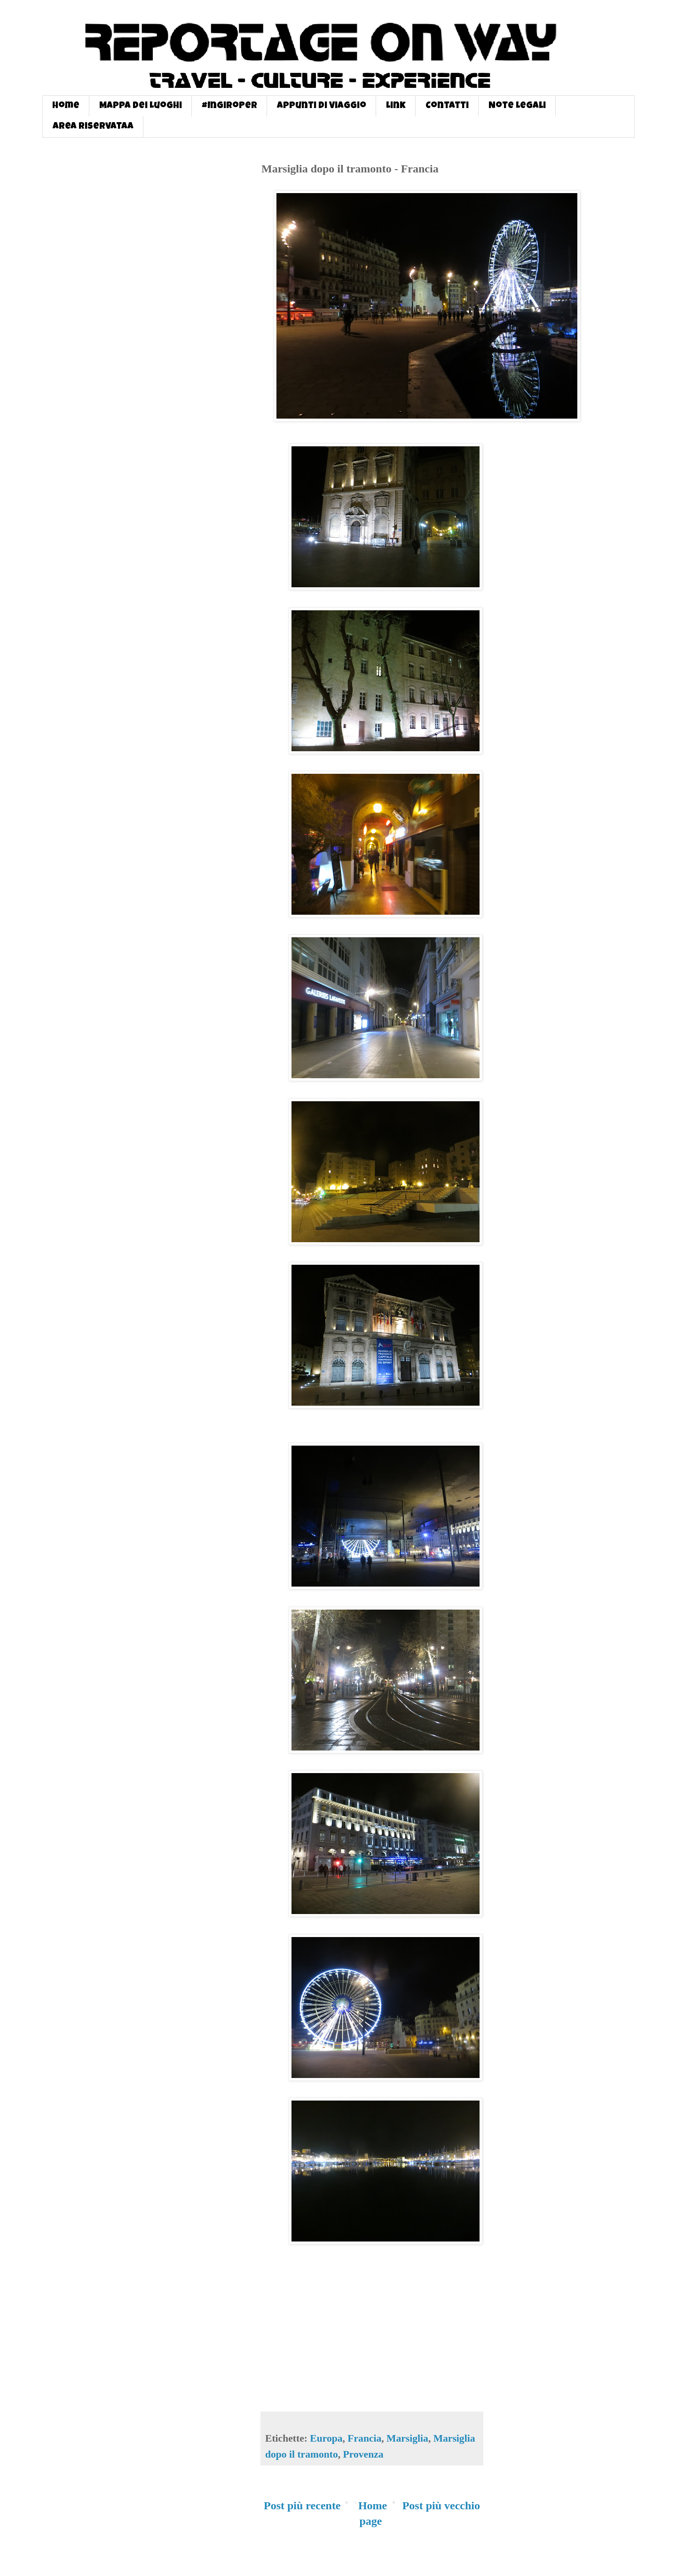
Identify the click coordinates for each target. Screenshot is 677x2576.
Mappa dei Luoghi (140, 106)
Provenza (363, 2454)
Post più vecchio (441, 2505)
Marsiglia (407, 2438)
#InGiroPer (229, 106)
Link (396, 106)
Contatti (447, 106)
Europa (326, 2438)
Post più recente (302, 2505)
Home (65, 106)
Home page (372, 2513)
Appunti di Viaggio (321, 106)
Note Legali (517, 106)
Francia (364, 2438)
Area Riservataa (93, 127)
